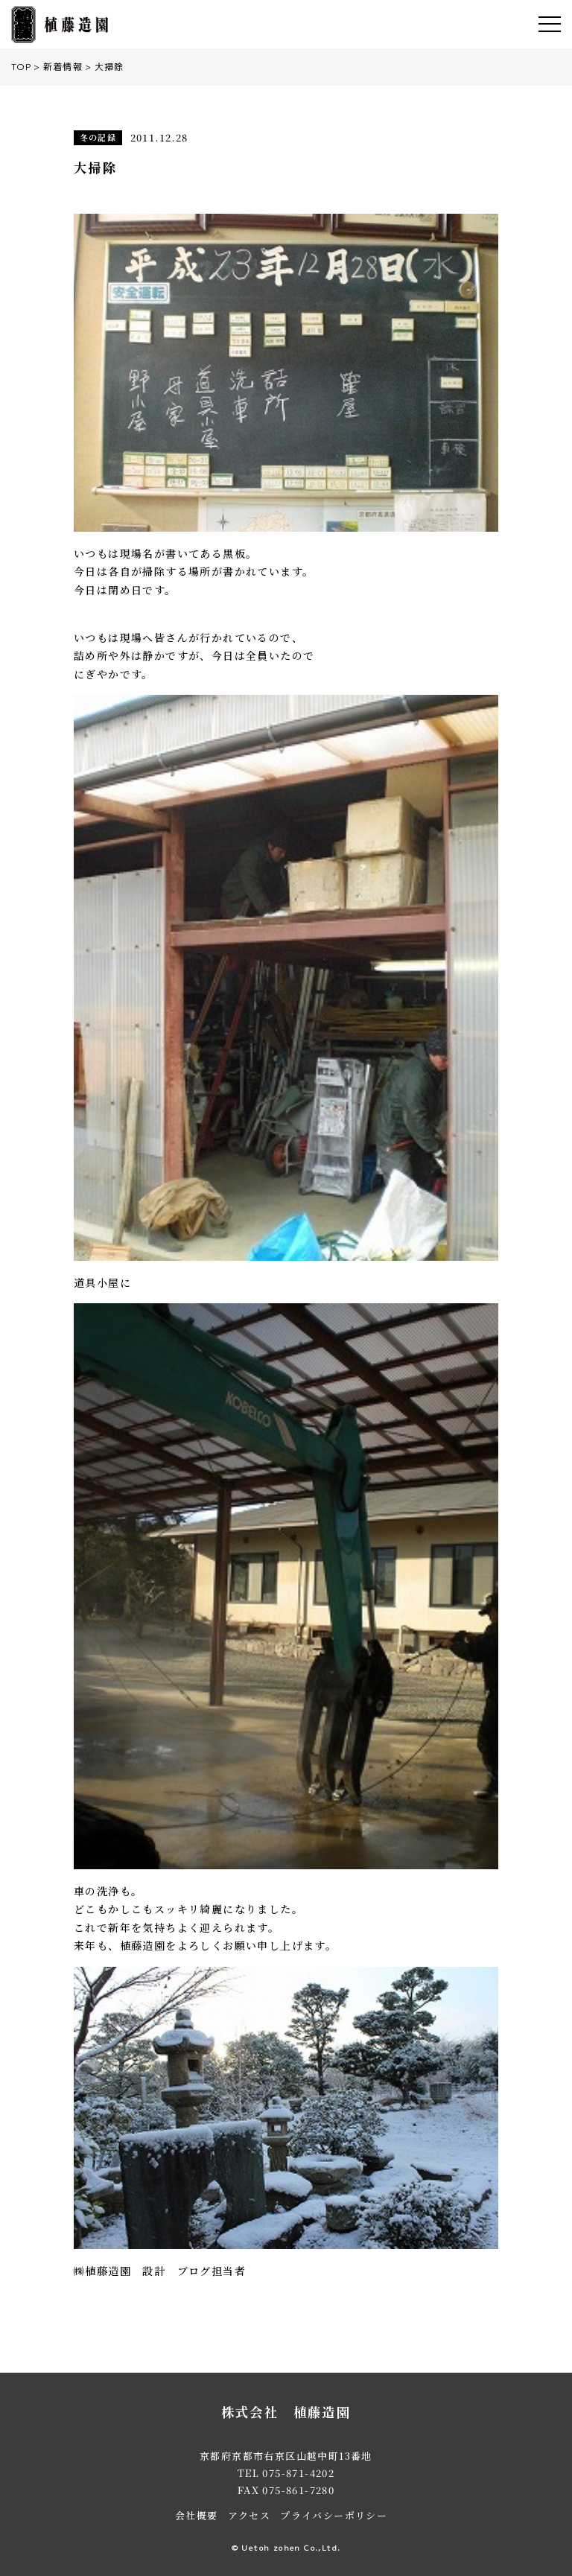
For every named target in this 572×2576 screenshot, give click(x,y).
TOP (21, 66)
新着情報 (63, 66)
